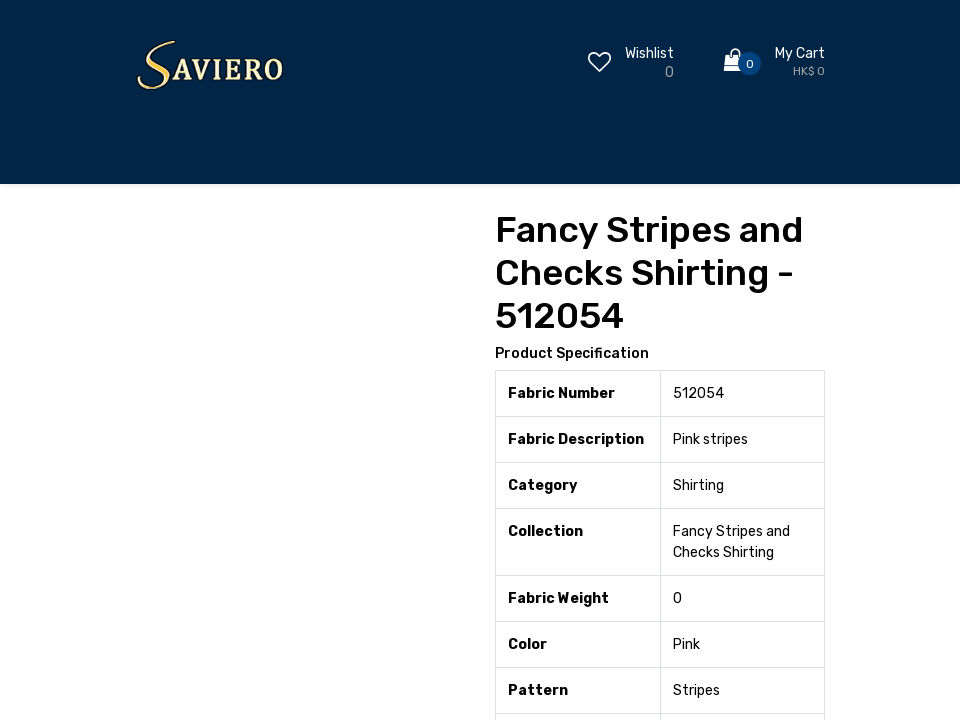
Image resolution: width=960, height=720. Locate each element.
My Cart (800, 53)
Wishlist (649, 53)
